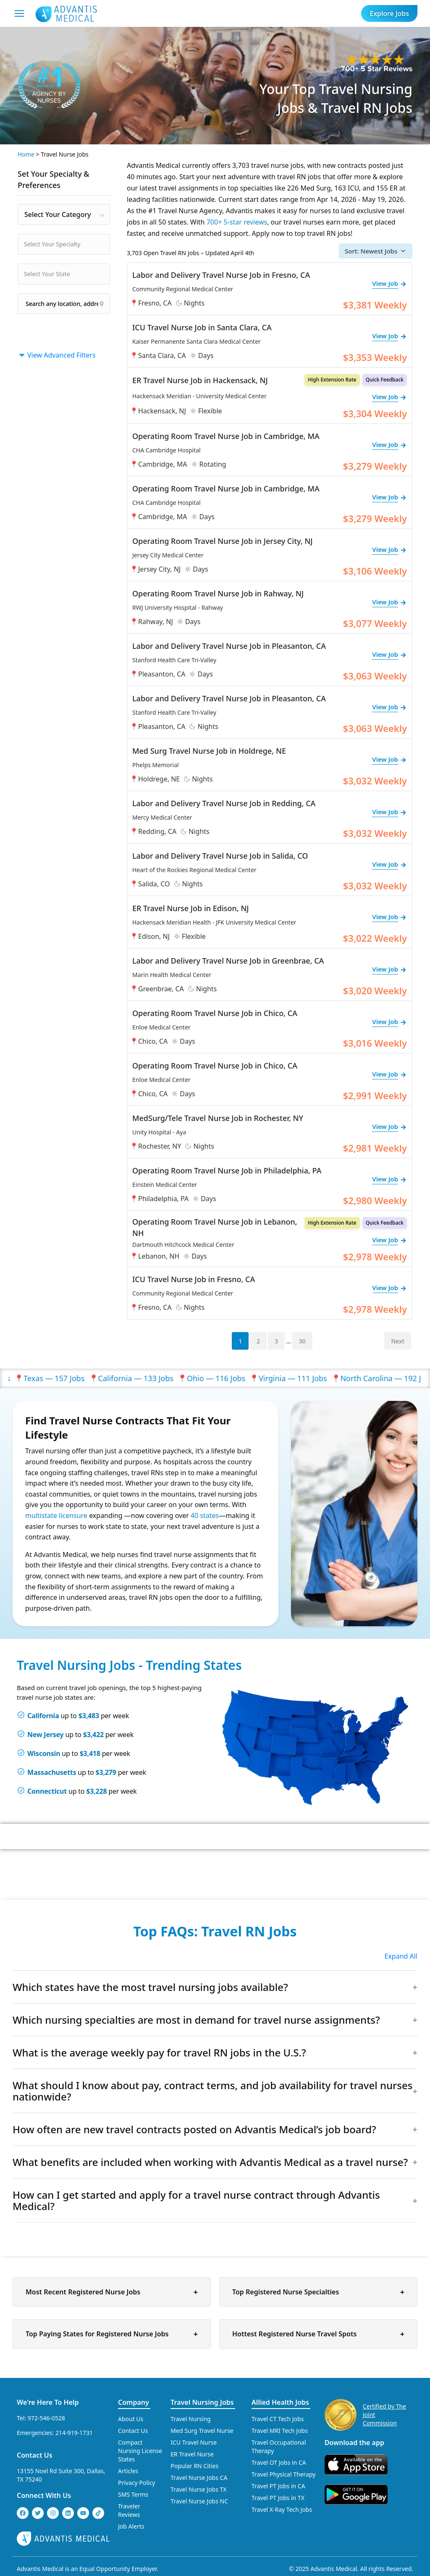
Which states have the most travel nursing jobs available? (150, 1987)
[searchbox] (66, 244)
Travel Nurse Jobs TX (198, 2489)
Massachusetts (51, 1772)
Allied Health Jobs (280, 2402)
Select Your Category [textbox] (57, 214)
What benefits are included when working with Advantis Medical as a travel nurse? (210, 2162)
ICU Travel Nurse (193, 2442)
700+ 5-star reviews (237, 222)
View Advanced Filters (57, 355)
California (43, 1715)
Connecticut (47, 1791)
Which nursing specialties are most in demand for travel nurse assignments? (196, 2020)
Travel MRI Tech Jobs (280, 2431)
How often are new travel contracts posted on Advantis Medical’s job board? (194, 2129)
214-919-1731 (74, 2433)
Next (397, 1341)
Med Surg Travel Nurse (201, 2431)
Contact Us (34, 2455)
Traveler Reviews (129, 2510)
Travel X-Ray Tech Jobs (282, 2509)
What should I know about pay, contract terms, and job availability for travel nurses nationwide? (212, 2090)
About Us (130, 2419)
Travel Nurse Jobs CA (198, 2478)
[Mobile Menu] (19, 13)
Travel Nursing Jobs (201, 2402)
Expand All (400, 1956)
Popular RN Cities (194, 2466)
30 (302, 1341)
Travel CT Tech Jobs (278, 2419)
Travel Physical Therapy (283, 2474)
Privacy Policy (136, 2483)
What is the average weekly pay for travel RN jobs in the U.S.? (159, 2052)
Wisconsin (43, 1753)
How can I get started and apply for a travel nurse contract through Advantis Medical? (196, 2200)
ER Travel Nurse (192, 2454)
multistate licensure (56, 1515)
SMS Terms (133, 2494)
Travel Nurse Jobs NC (199, 2501)
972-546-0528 (46, 2418)
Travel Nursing (190, 2419)
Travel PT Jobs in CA (278, 2486)
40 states (205, 1515)
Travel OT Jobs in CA (279, 2462)
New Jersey (45, 1734)
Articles (128, 2471)
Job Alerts (131, 2526)
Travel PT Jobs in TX (278, 2498)
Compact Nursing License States (140, 2450)
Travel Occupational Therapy (279, 2446)
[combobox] (64, 214)
